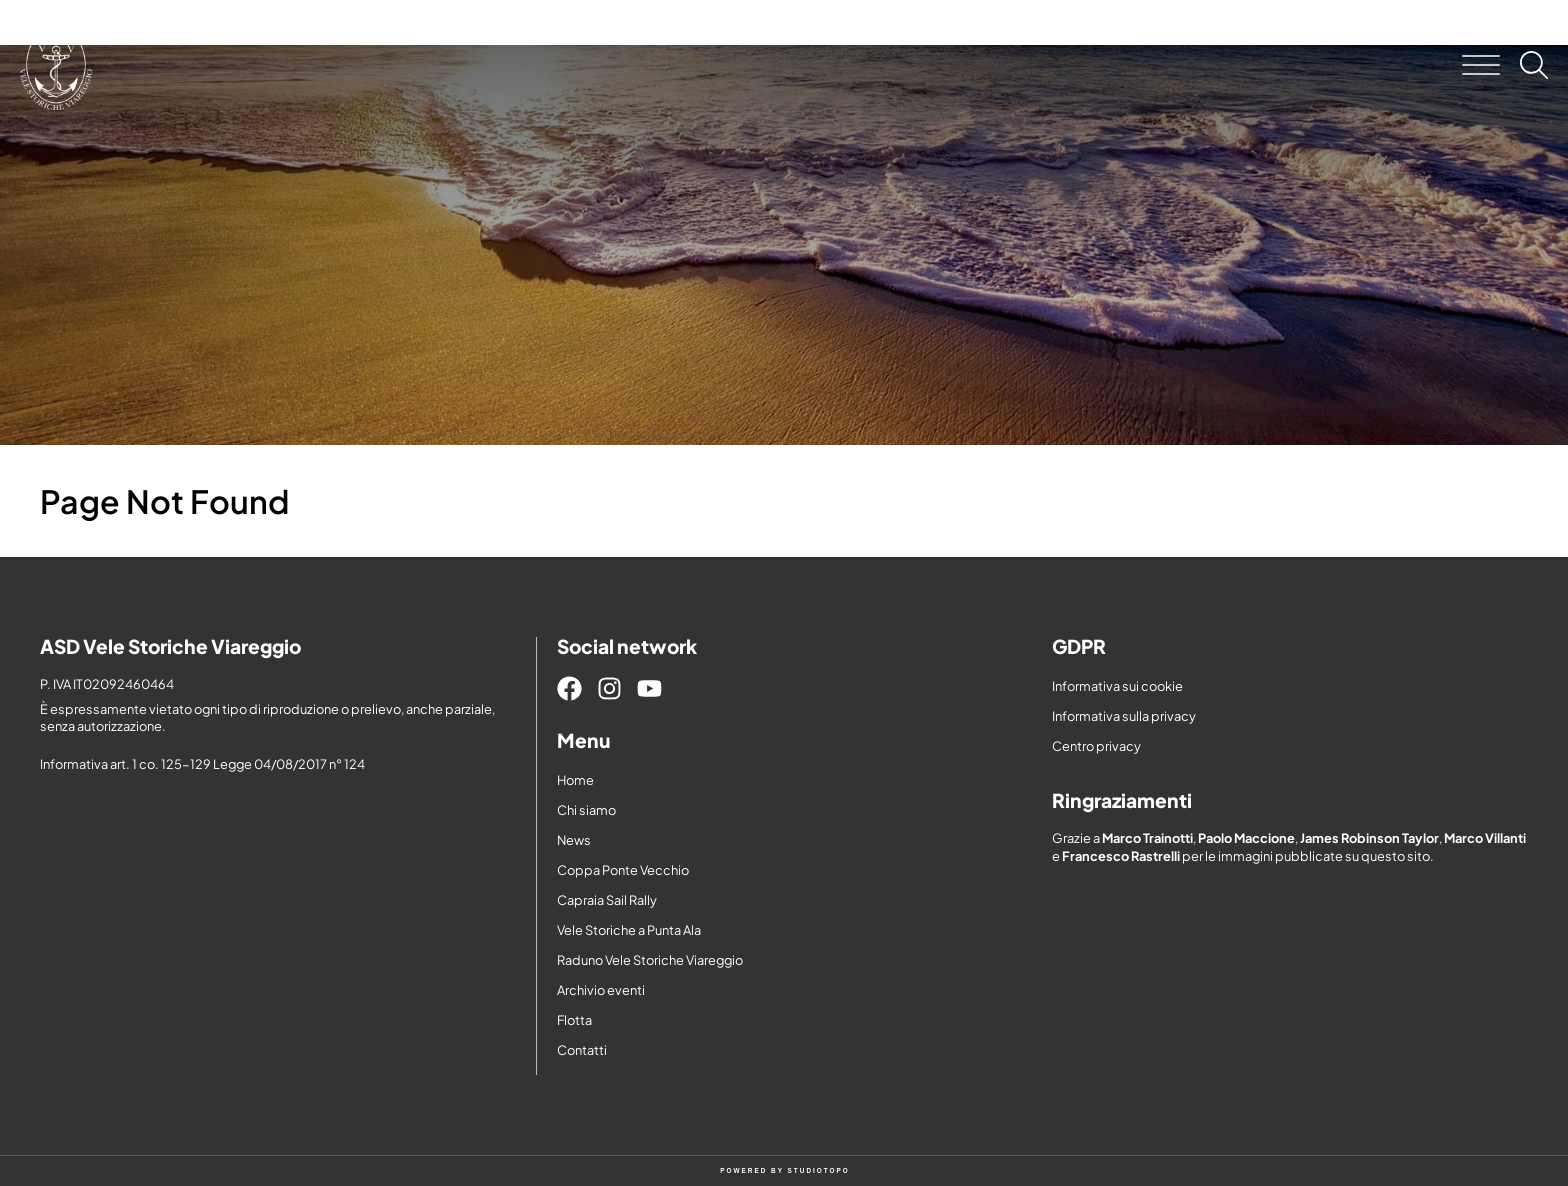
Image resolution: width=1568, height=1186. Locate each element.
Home (575, 780)
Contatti (582, 1050)
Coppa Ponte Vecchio (623, 870)
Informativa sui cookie (1117, 686)
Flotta (574, 1020)
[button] (1481, 65)
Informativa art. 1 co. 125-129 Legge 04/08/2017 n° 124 (202, 764)
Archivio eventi (601, 990)
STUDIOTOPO (819, 1170)
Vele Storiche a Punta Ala (629, 930)
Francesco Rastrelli (1121, 856)
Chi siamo (586, 810)
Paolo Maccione (1246, 838)
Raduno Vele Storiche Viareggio (650, 960)
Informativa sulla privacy (1124, 716)
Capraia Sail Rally (607, 900)
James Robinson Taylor (1369, 838)
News (574, 840)
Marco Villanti (1485, 838)
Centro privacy (1096, 746)
